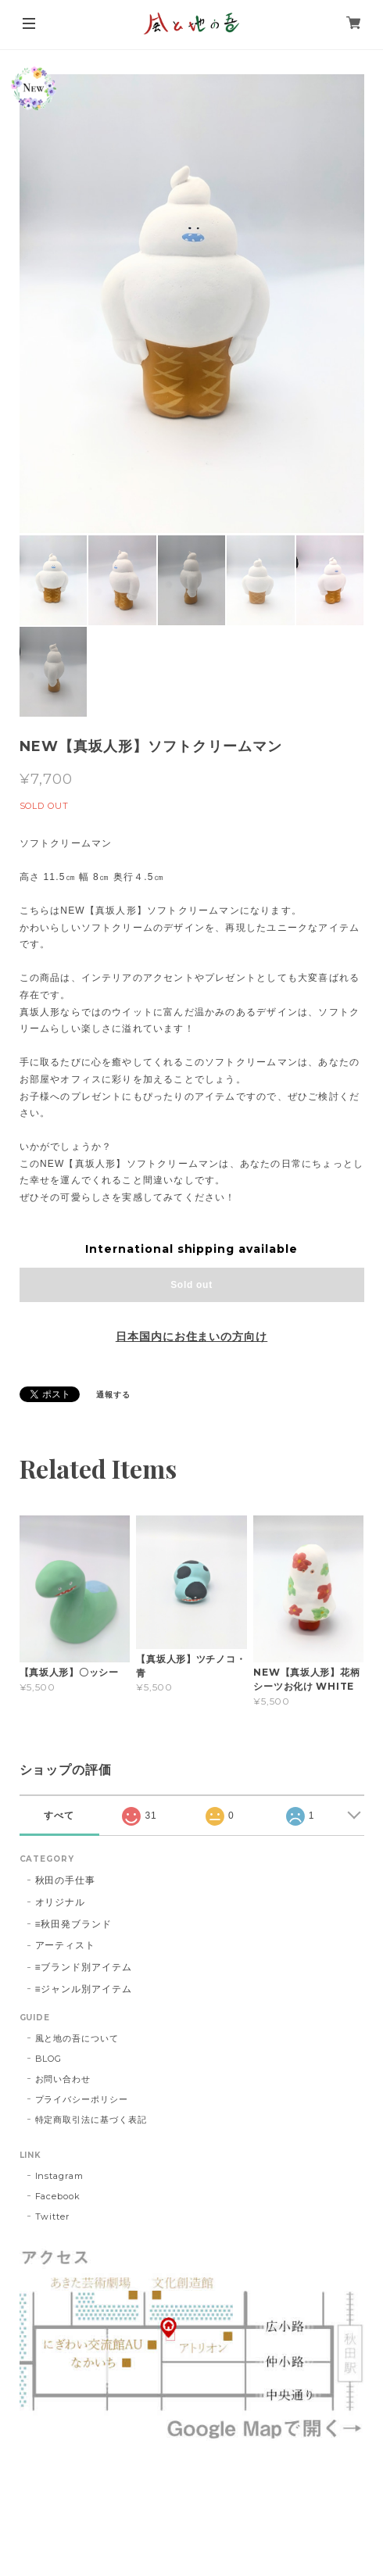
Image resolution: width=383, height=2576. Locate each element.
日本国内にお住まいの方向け (191, 1336)
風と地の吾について (77, 2038)
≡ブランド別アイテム (84, 1967)
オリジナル (60, 1902)
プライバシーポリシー (82, 2099)
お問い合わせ (63, 2078)
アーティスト (65, 1945)
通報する (113, 1395)
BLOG (49, 2058)
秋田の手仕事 (65, 1880)
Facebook (58, 2196)
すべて (59, 1815)
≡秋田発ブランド (74, 1924)
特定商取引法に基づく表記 (91, 2119)
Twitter (52, 2216)
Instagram (59, 2175)
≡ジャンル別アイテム (84, 1989)
